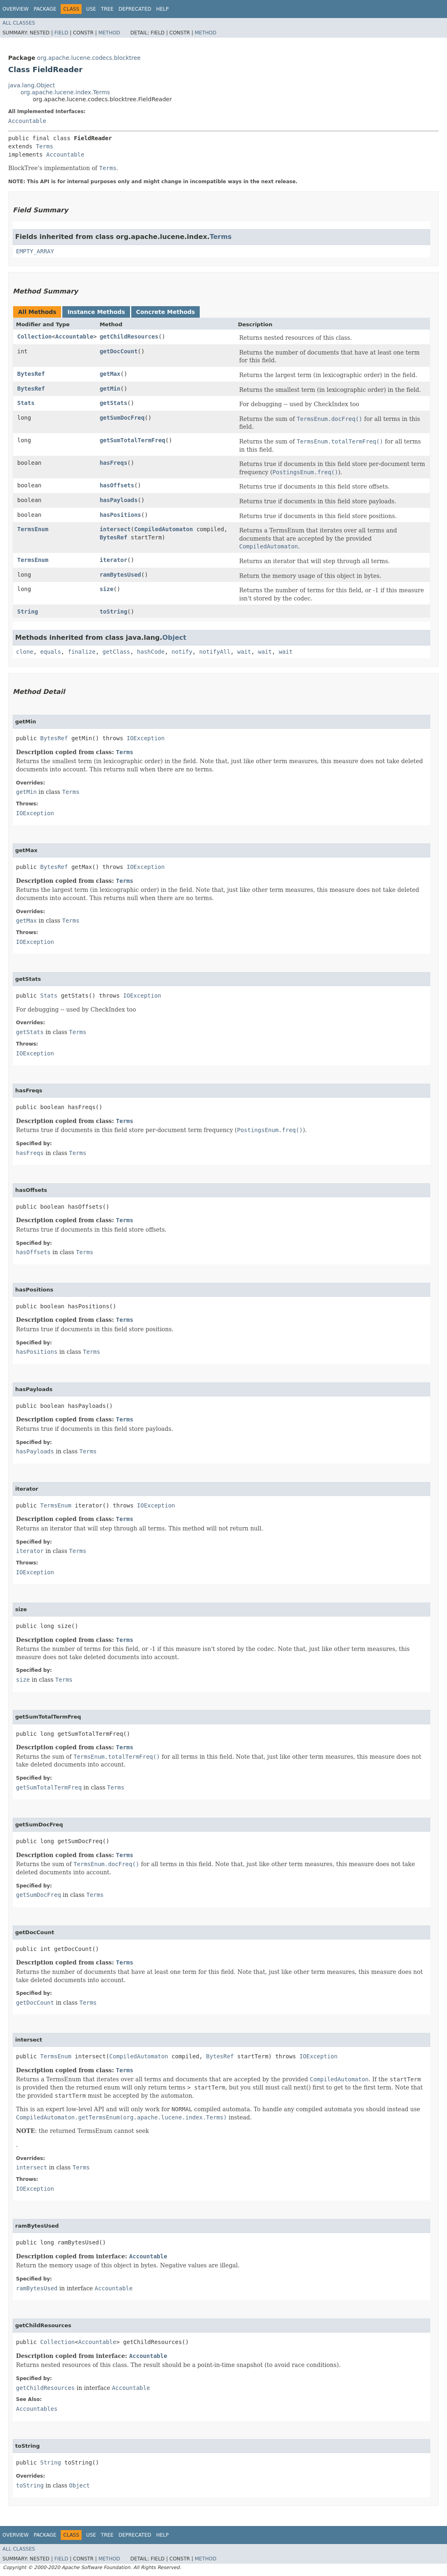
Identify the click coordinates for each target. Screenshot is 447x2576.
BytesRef (31, 374)
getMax (110, 374)
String (27, 611)
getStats (113, 403)
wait (244, 651)
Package (45, 9)
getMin (110, 388)
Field (61, 33)
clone (24, 651)
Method (109, 33)
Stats (25, 403)
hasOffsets (117, 485)
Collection (34, 336)
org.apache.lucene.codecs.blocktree (89, 58)
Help (162, 9)
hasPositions (120, 515)
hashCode (150, 651)
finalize (81, 651)
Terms (44, 146)
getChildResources (129, 336)
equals (50, 651)
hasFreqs (113, 462)
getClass (116, 651)
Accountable (27, 121)
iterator (113, 560)
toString (113, 611)
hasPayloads (119, 500)
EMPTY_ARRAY (35, 251)
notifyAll (214, 651)
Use (91, 9)
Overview (15, 9)
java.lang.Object (31, 85)
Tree (107, 9)
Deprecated (135, 9)
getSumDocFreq (122, 417)
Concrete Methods (165, 312)
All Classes (18, 23)
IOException (146, 738)
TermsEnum (32, 529)
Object (174, 637)
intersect (115, 529)
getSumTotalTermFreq (132, 440)
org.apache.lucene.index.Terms (65, 92)
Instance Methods (96, 312)
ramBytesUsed (120, 574)
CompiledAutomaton (163, 529)
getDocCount (119, 351)
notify (181, 651)
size (107, 589)
